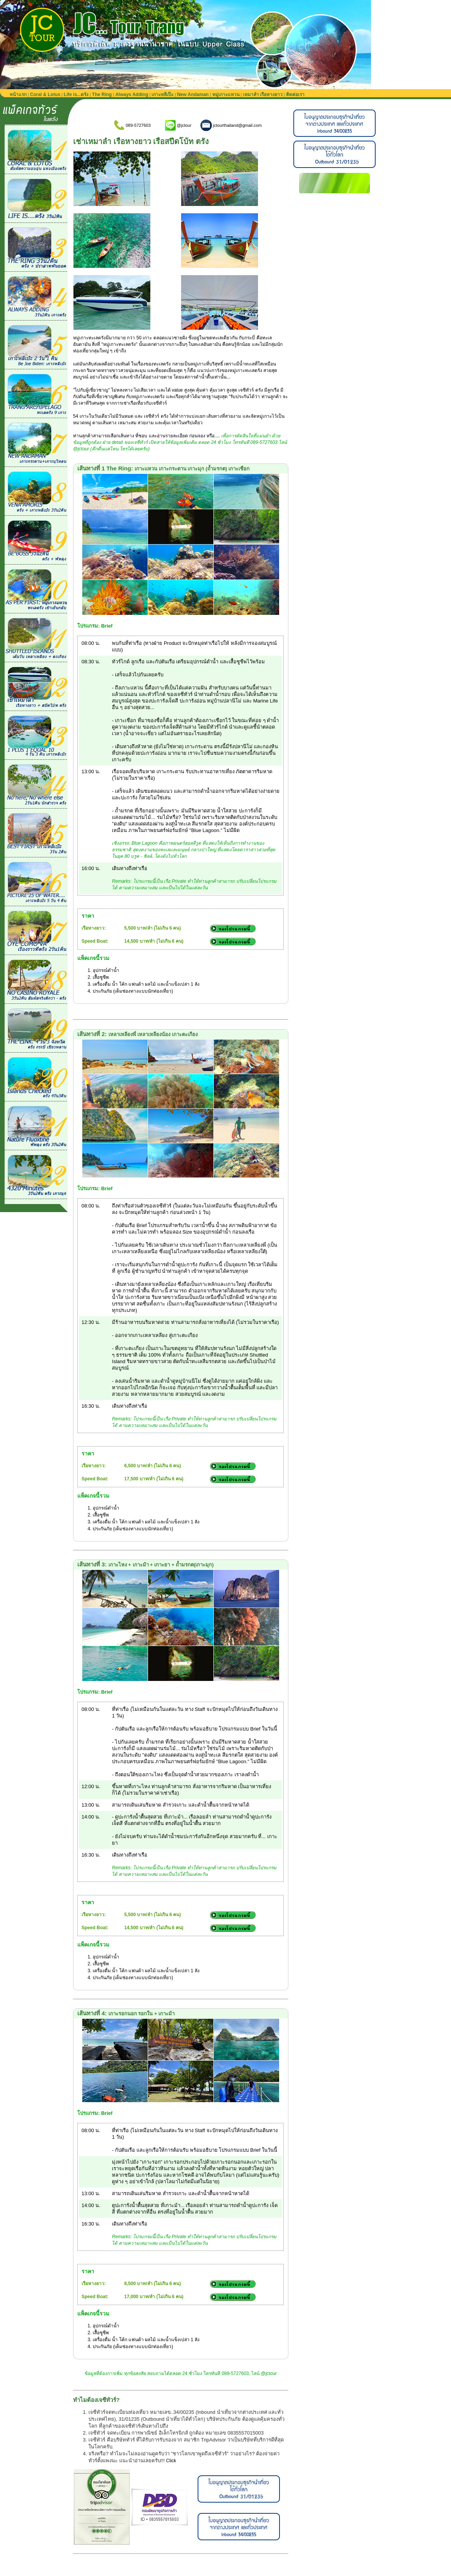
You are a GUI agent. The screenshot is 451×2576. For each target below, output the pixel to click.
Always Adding (131, 94)
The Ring (102, 94)
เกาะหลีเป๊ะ (162, 94)
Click (171, 2460)
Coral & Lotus (45, 94)
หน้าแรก (18, 94)
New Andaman (192, 94)
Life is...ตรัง (76, 94)
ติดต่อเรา (295, 94)
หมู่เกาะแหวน (226, 94)
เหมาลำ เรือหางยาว (263, 94)
